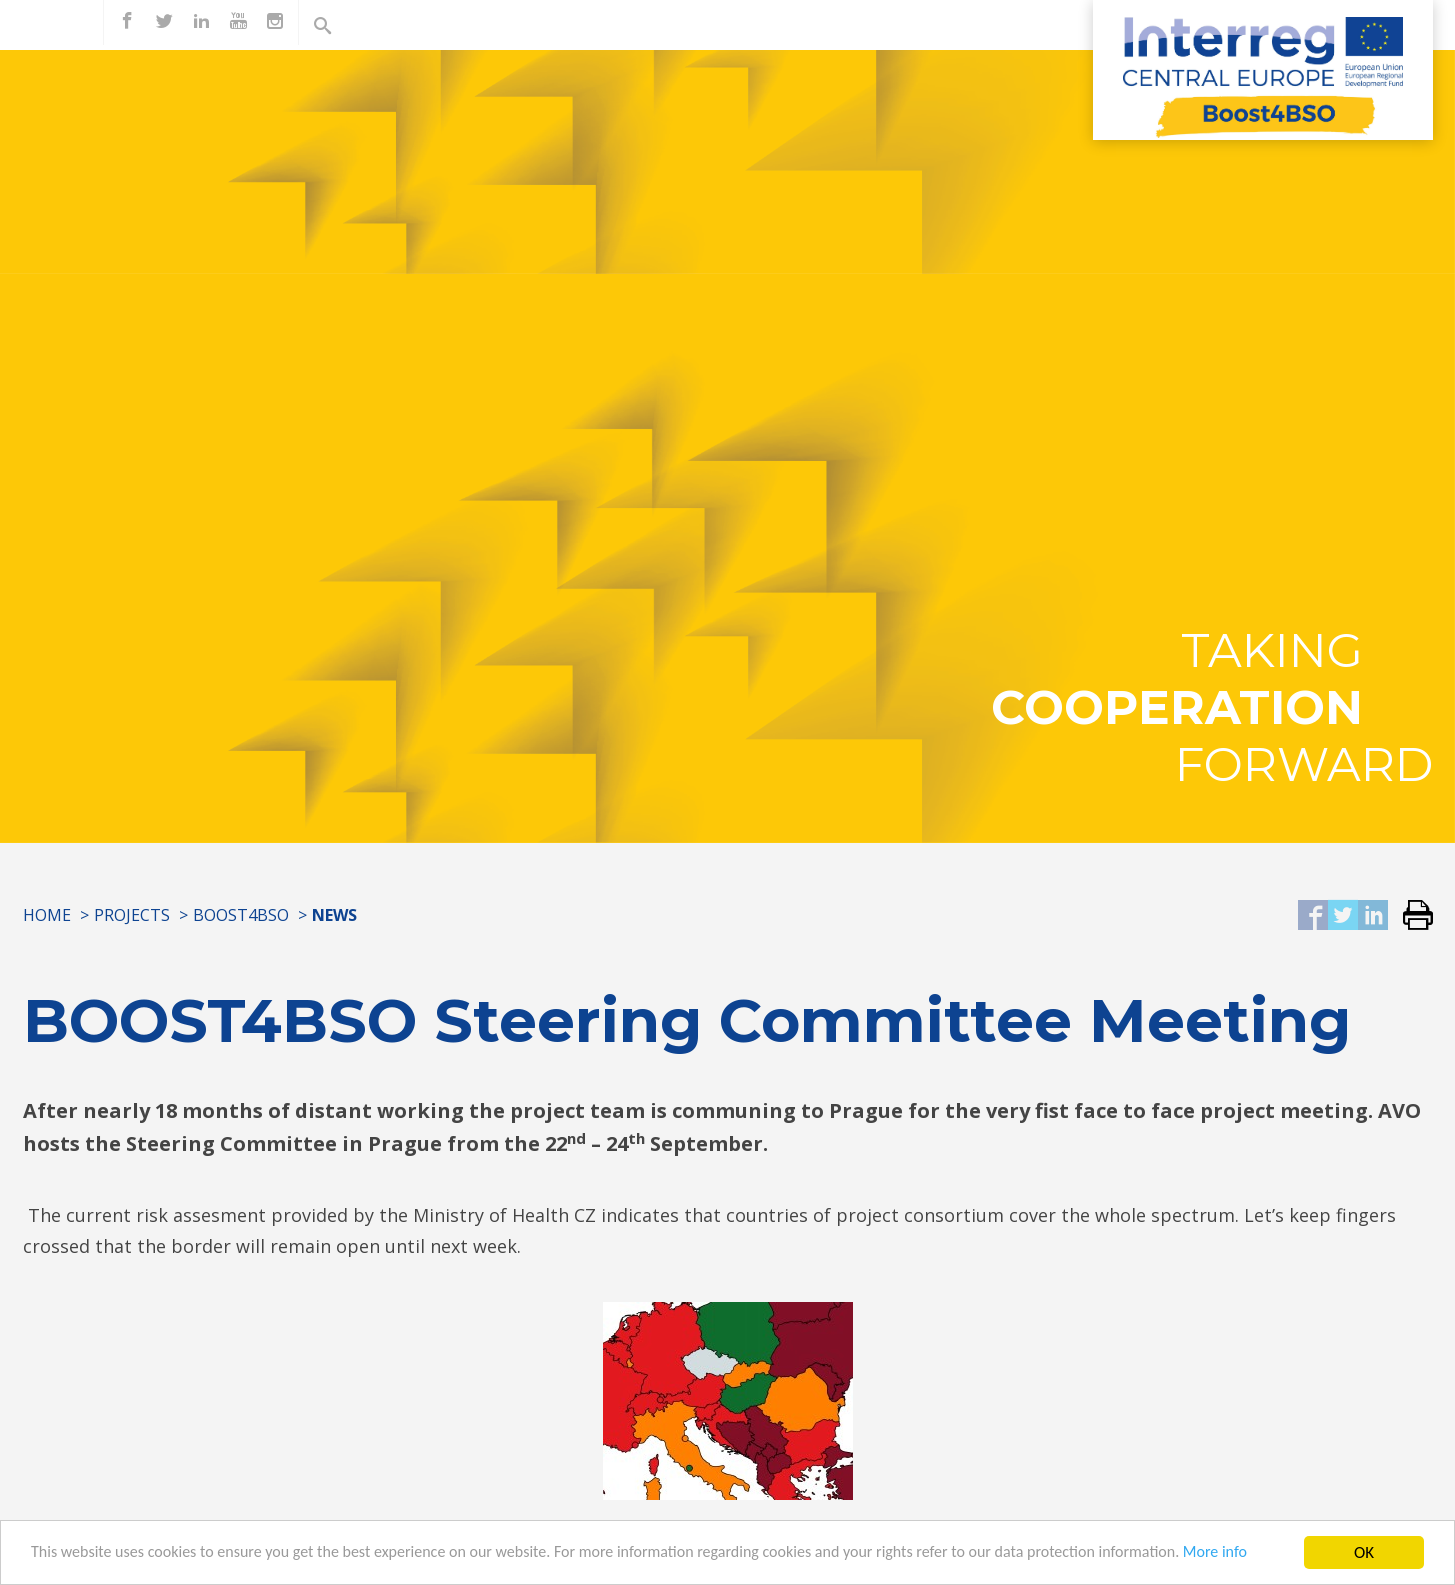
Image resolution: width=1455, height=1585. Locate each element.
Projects (132, 915)
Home (47, 915)
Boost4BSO (241, 915)
